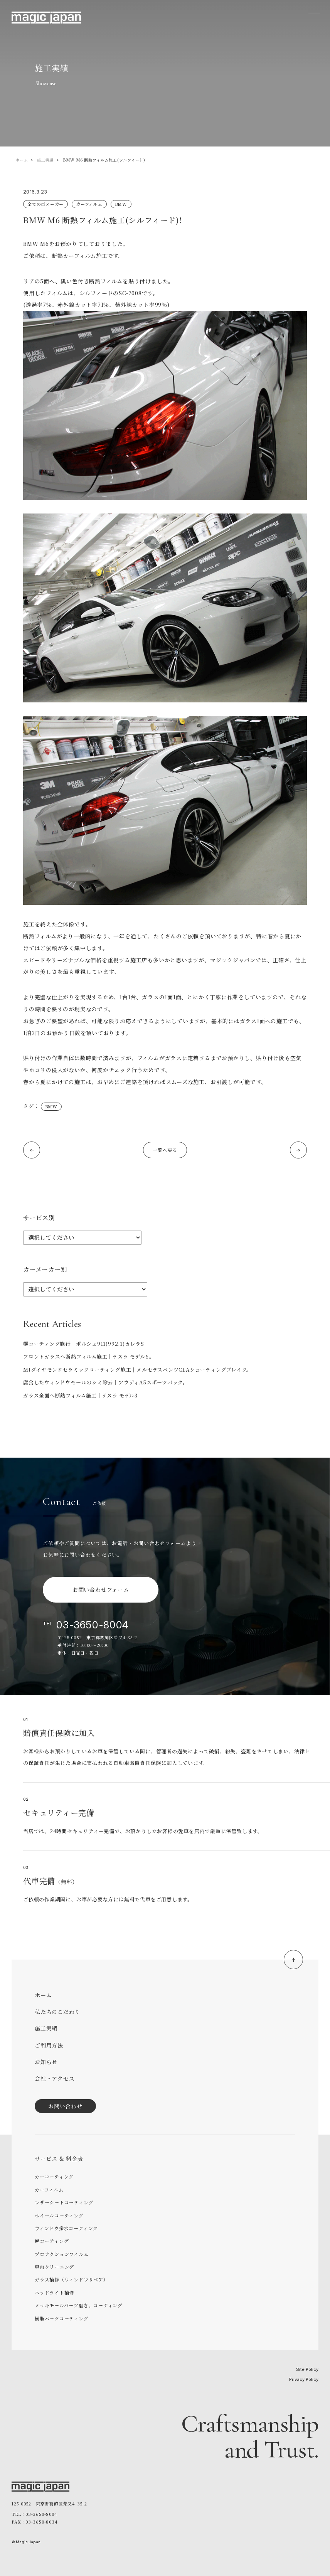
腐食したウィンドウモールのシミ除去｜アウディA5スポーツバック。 (105, 1382)
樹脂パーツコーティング (62, 2318)
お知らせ (46, 2062)
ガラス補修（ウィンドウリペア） (71, 2279)
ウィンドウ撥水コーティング (66, 2228)
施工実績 (45, 160)
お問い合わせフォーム (100, 1589)
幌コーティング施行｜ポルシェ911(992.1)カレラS (83, 1343)
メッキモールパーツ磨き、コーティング (79, 2305)
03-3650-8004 (92, 1625)
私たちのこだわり (57, 2011)
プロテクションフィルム (62, 2254)
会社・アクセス (54, 2078)
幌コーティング (52, 2241)
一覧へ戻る (165, 1150)
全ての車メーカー (45, 204)
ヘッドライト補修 (54, 2292)
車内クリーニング (54, 2266)
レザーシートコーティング (64, 2202)
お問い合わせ (65, 2106)
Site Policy (307, 2369)
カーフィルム (89, 204)
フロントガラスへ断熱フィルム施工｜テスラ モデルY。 (88, 1356)
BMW (121, 204)
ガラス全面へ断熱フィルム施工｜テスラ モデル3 (80, 1395)
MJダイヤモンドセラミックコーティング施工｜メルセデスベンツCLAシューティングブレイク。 (137, 1369)
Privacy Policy (303, 2379)
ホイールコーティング (59, 2215)
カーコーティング (54, 2176)
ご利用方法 (49, 2045)
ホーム (21, 160)
